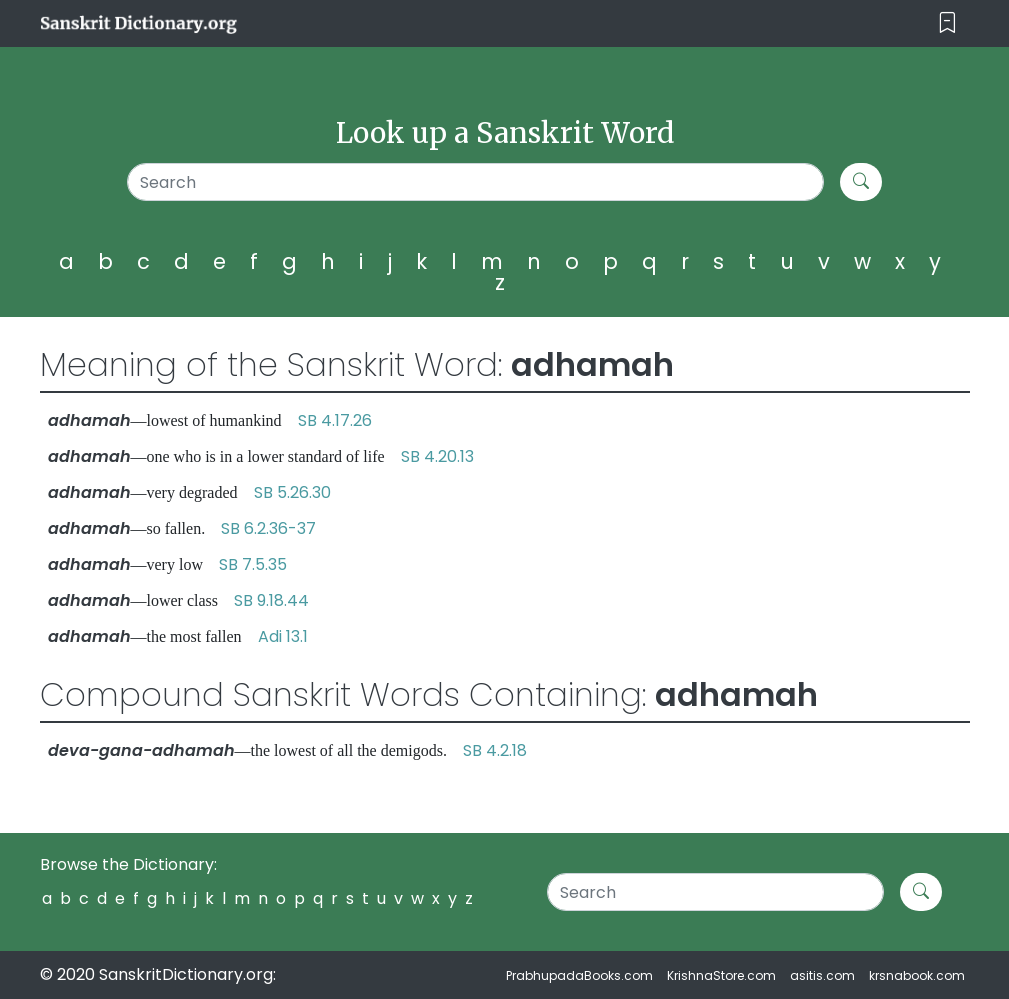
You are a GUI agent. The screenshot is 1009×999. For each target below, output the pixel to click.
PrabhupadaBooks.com (579, 975)
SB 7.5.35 (253, 564)
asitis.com (822, 975)
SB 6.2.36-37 (268, 528)
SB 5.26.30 (292, 492)
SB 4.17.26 (335, 420)
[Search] (476, 182)
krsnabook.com (917, 975)
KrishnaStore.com (721, 975)
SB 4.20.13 (437, 456)
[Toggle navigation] (947, 23)
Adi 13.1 (283, 636)
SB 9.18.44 (271, 600)
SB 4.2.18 (495, 750)
